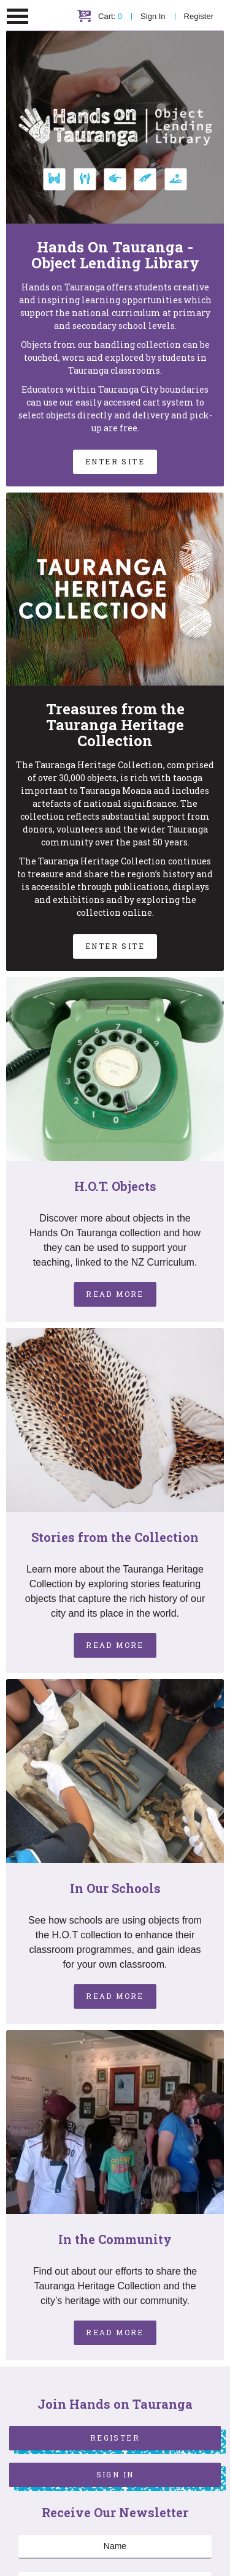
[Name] (115, 2546)
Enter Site (115, 461)
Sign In (152, 16)
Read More (115, 1294)
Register (198, 16)
